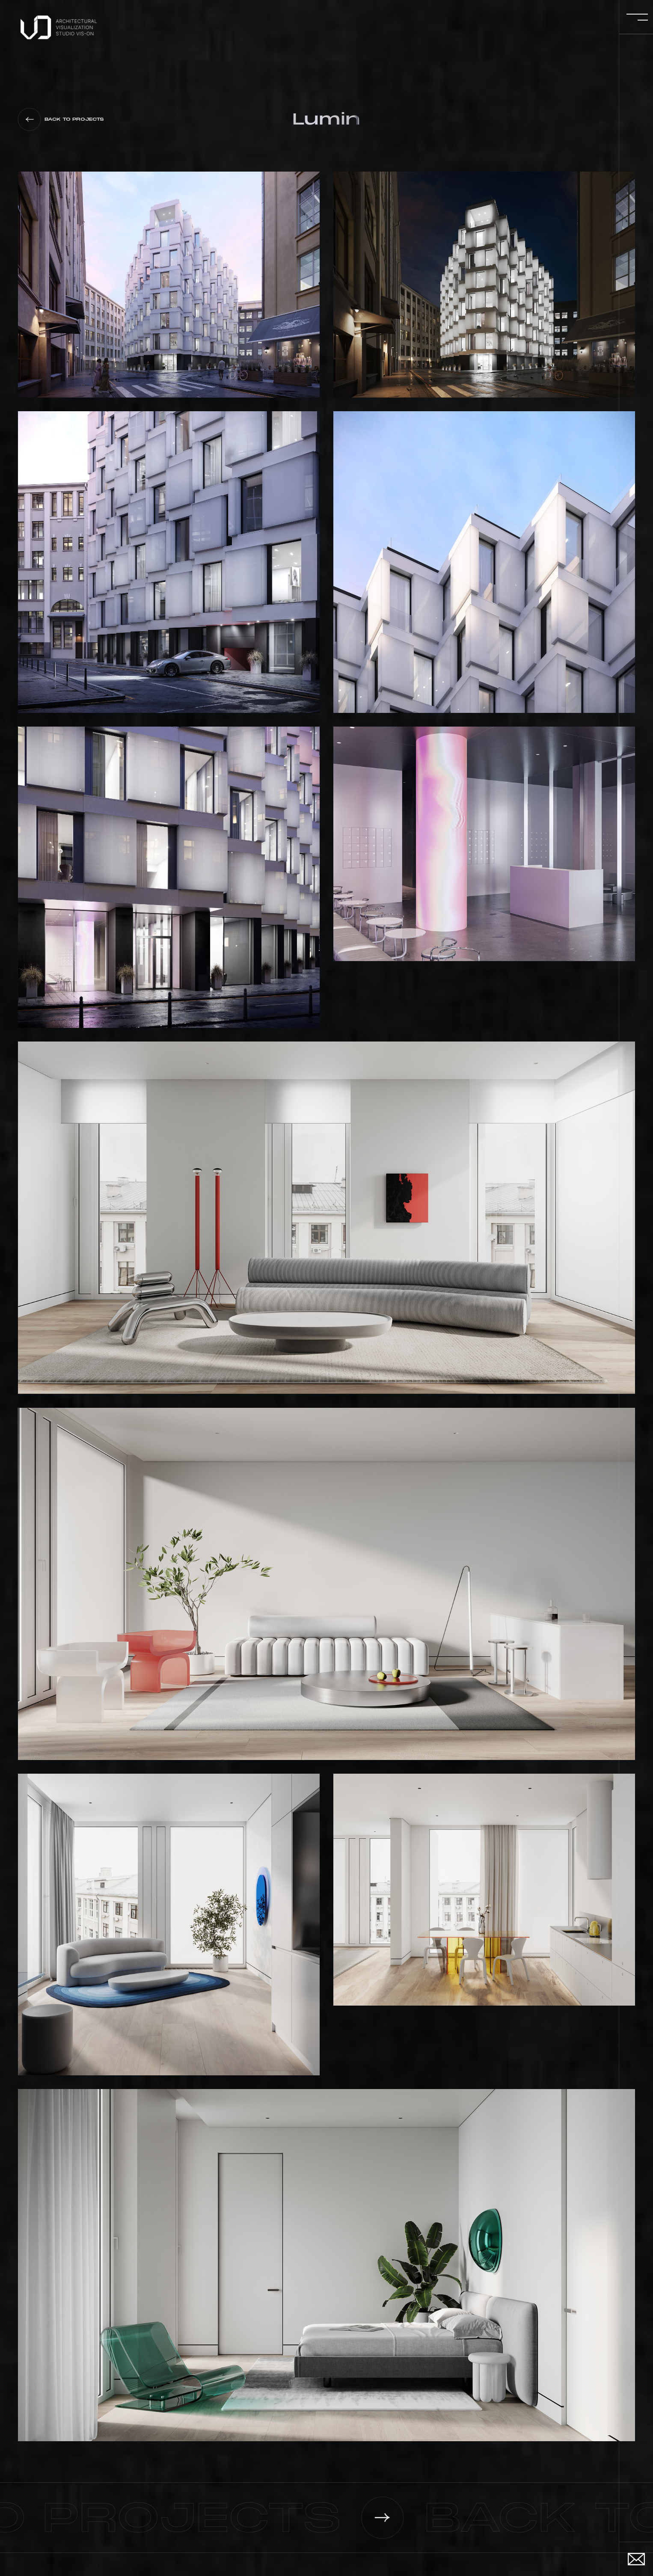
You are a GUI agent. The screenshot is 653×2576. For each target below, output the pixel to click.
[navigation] (60, 27)
